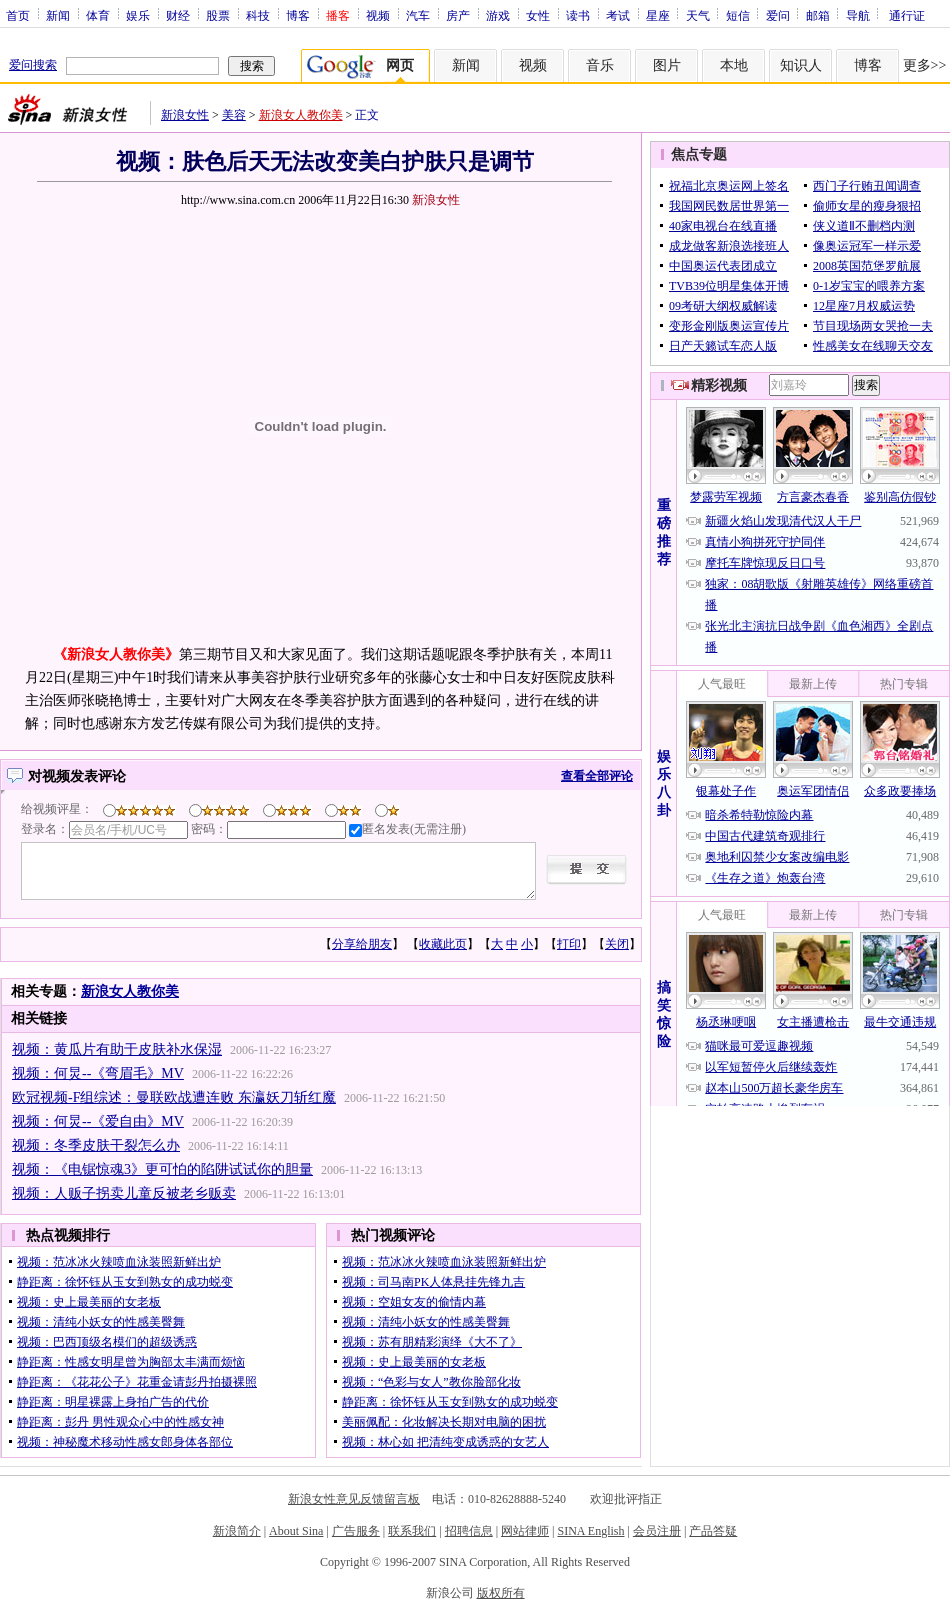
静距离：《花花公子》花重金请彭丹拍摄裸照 (137, 1382)
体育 (98, 15)
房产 (458, 15)
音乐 (600, 65)
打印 (569, 944)
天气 (698, 15)
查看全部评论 (597, 776)
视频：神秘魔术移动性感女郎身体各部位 (125, 1442)
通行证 (907, 15)
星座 (658, 15)
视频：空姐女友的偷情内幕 (414, 1302)
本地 (734, 65)
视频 (378, 15)
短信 (738, 15)
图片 (667, 65)
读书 (578, 15)
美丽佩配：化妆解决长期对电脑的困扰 (444, 1422)
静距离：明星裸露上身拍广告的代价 (113, 1402)
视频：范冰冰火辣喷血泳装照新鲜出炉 (119, 1262)
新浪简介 (237, 1531)
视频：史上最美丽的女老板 (89, 1302)
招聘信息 (469, 1531)
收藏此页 (443, 944)
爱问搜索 (33, 65)
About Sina (296, 1531)
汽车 (418, 15)
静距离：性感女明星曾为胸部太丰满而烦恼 (131, 1362)
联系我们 (412, 1531)
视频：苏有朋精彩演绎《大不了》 (432, 1342)
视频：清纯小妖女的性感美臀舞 (101, 1322)
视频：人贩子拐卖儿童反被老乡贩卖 (124, 1193)
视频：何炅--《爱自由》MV (98, 1121)
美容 (234, 115)
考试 (618, 15)
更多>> (925, 65)
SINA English (590, 1531)
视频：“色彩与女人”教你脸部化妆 (431, 1382)
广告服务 (356, 1531)
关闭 (617, 944)
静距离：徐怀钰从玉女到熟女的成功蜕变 (125, 1282)
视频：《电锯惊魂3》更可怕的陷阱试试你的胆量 (162, 1169)
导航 (858, 15)
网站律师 (525, 1531)
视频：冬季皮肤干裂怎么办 (96, 1145)
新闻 (58, 15)
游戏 (498, 15)
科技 (258, 15)
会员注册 (657, 1531)
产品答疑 (713, 1531)
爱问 (778, 15)
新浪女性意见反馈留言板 (354, 1499)
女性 (538, 15)
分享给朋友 (362, 944)
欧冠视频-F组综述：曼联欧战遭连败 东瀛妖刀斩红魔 (174, 1097)
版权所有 (501, 1593)
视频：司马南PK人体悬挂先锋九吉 (433, 1282)
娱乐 (138, 15)
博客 (298, 15)
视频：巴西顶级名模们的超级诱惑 (107, 1342)
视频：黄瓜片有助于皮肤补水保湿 (117, 1049)
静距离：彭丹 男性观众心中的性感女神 (120, 1422)
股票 (218, 15)
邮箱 (818, 15)
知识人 (801, 65)
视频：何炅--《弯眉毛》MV (98, 1073)
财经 (178, 15)
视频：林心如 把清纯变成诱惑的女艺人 (445, 1442)
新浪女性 (185, 115)
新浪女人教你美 (301, 115)
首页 (18, 15)
